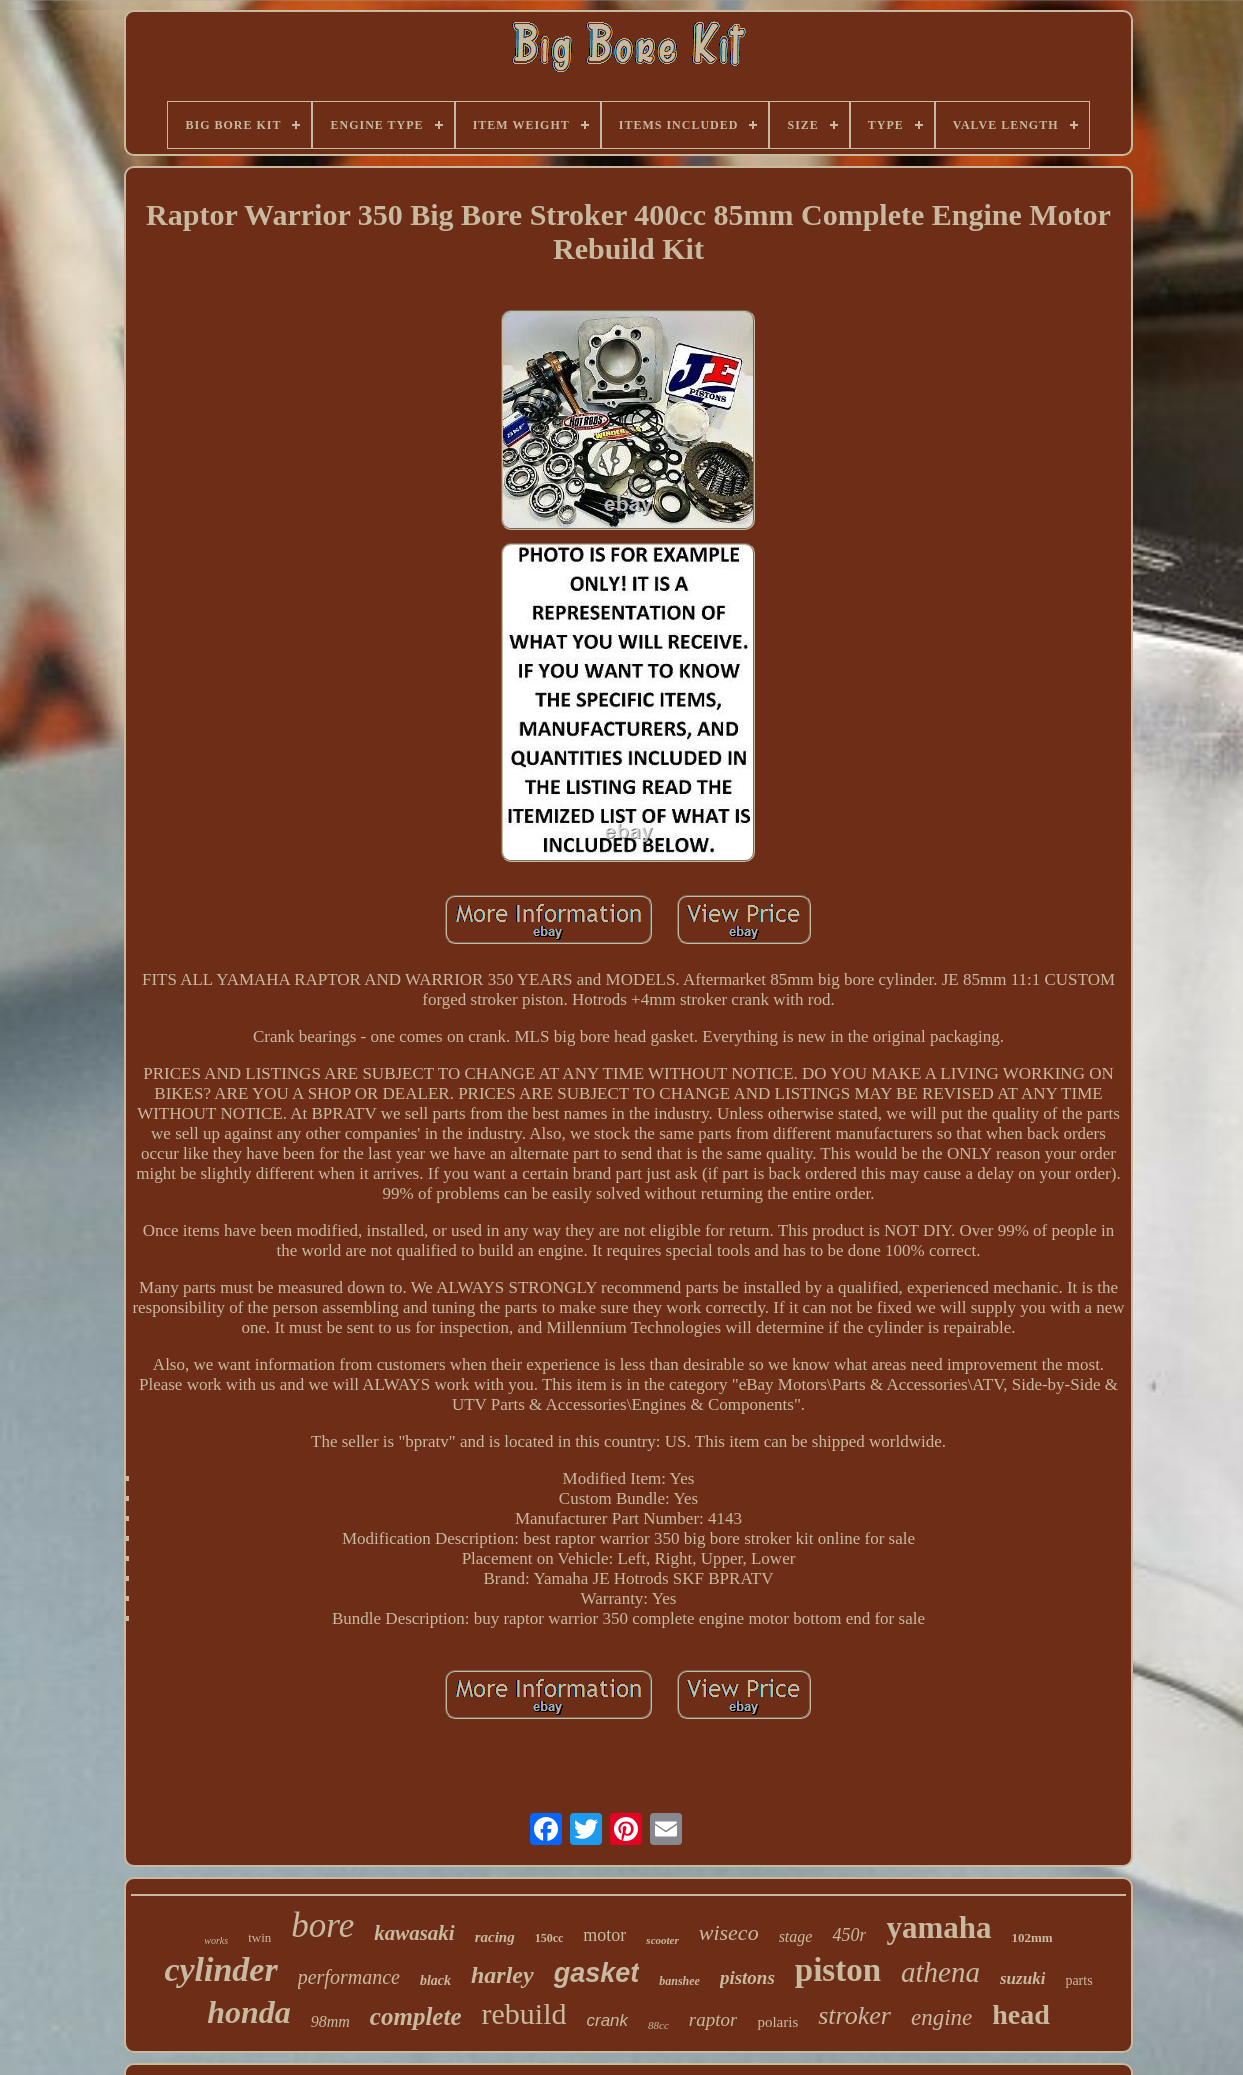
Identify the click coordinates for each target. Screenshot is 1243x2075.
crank (607, 2020)
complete (416, 2016)
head (1021, 2014)
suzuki (1022, 1978)
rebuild (524, 2013)
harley (502, 1975)
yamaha (938, 1927)
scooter (662, 1940)
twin (259, 1937)
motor (604, 1935)
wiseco (729, 1932)
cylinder (220, 1969)
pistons (747, 1977)
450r (849, 1935)
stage (796, 1936)
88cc (658, 2025)
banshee (679, 1981)
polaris (777, 2022)
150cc (549, 1938)
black (435, 1980)
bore (322, 1925)
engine (941, 2017)
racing (495, 1937)
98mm (330, 2021)
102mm (1032, 1937)
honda (249, 2012)
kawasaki (414, 1933)
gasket (597, 1973)
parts (1078, 1980)
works (216, 1940)
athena (940, 1972)
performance (349, 1977)
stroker (854, 2015)
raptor (713, 2019)
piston (838, 1970)
